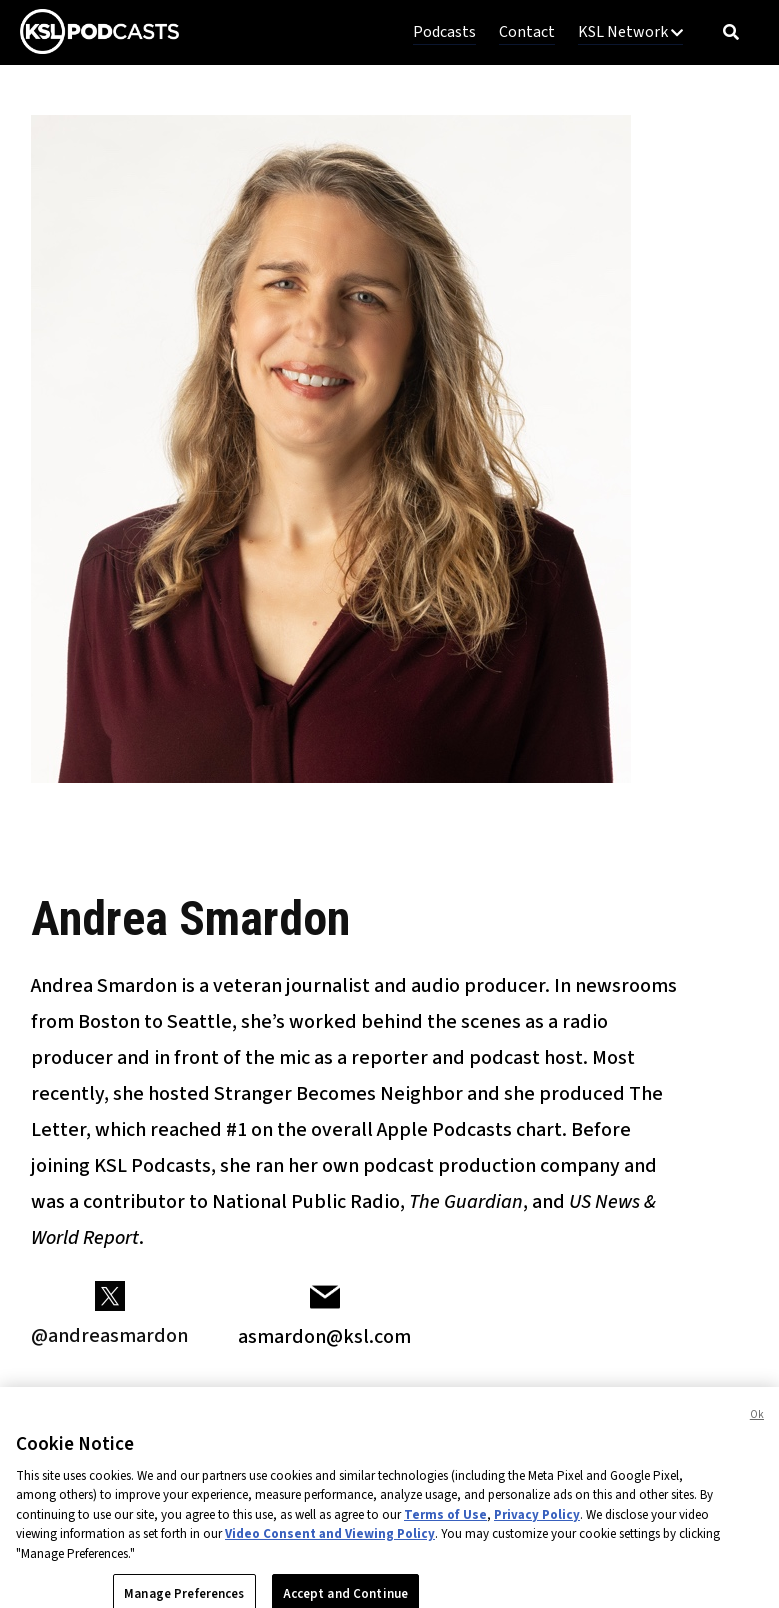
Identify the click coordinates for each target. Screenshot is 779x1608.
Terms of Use (445, 1528)
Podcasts (444, 32)
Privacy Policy (537, 1528)
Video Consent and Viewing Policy (330, 1547)
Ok (757, 1427)
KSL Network (630, 32)
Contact (527, 32)
